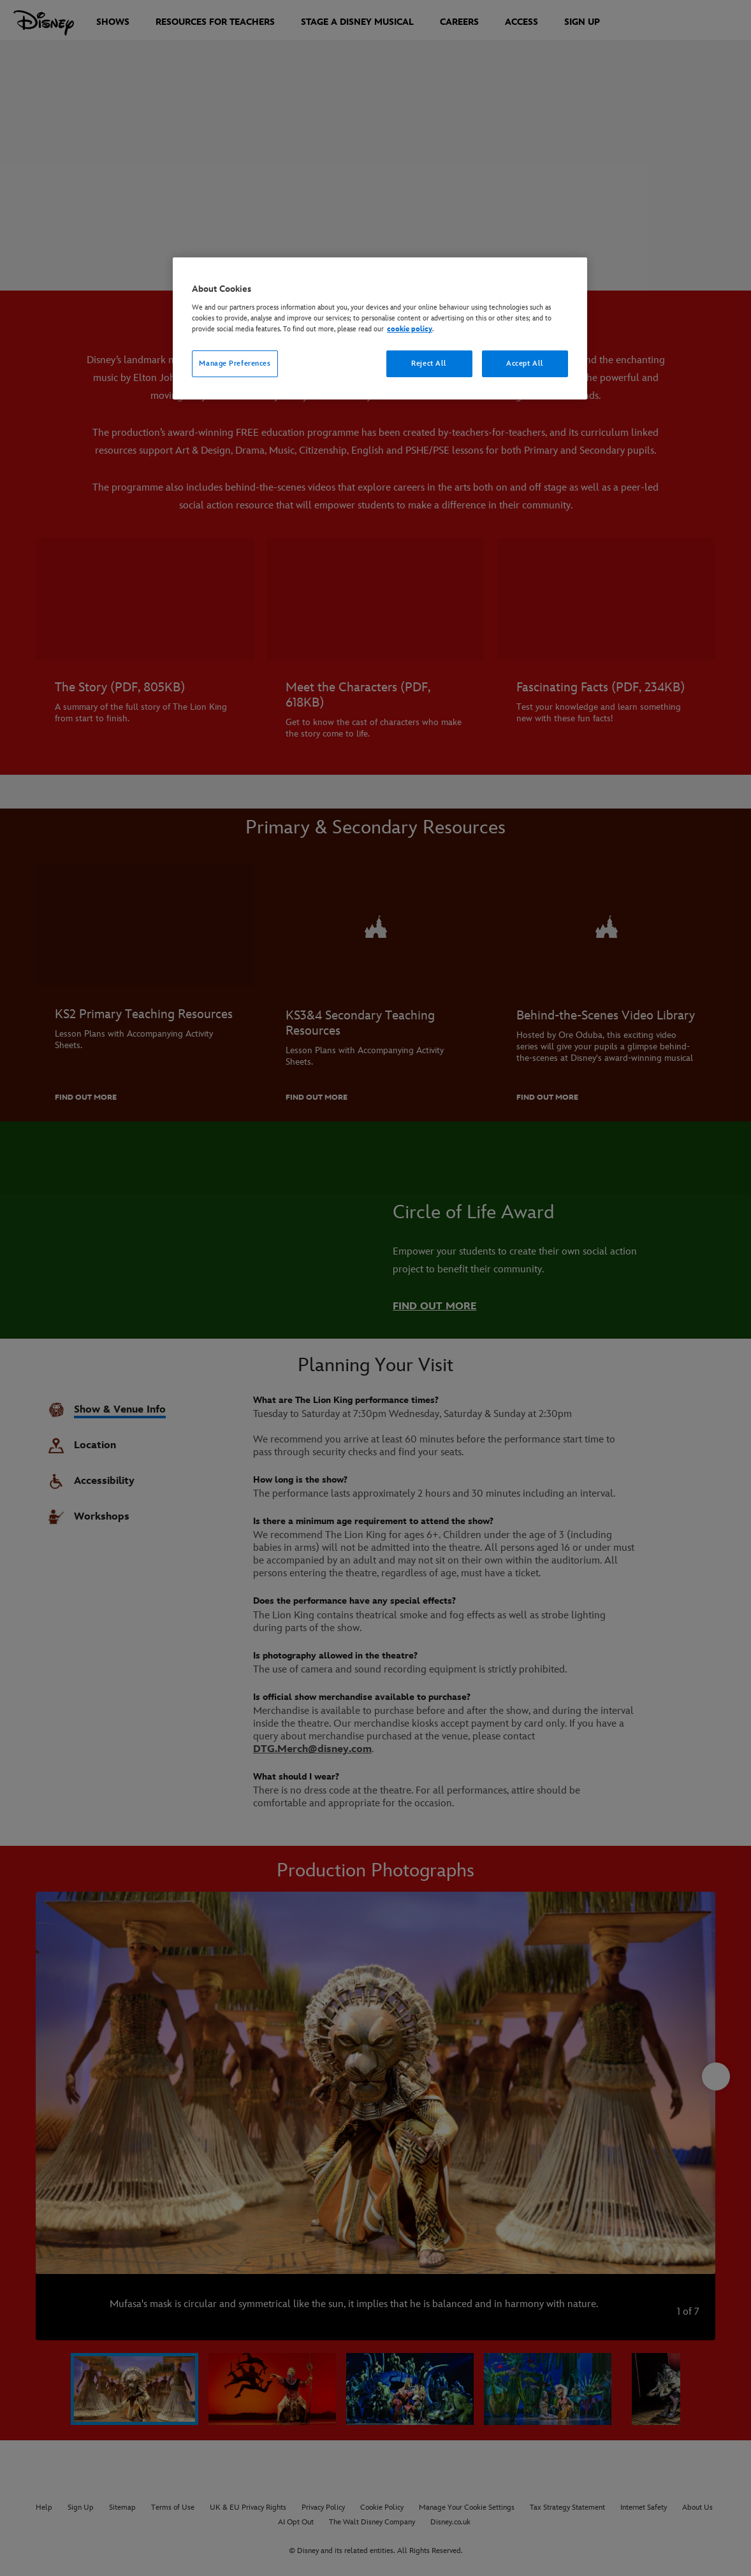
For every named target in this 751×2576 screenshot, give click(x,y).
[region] (380, 328)
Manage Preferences (234, 363)
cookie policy (409, 329)
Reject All (429, 363)
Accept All (525, 363)
